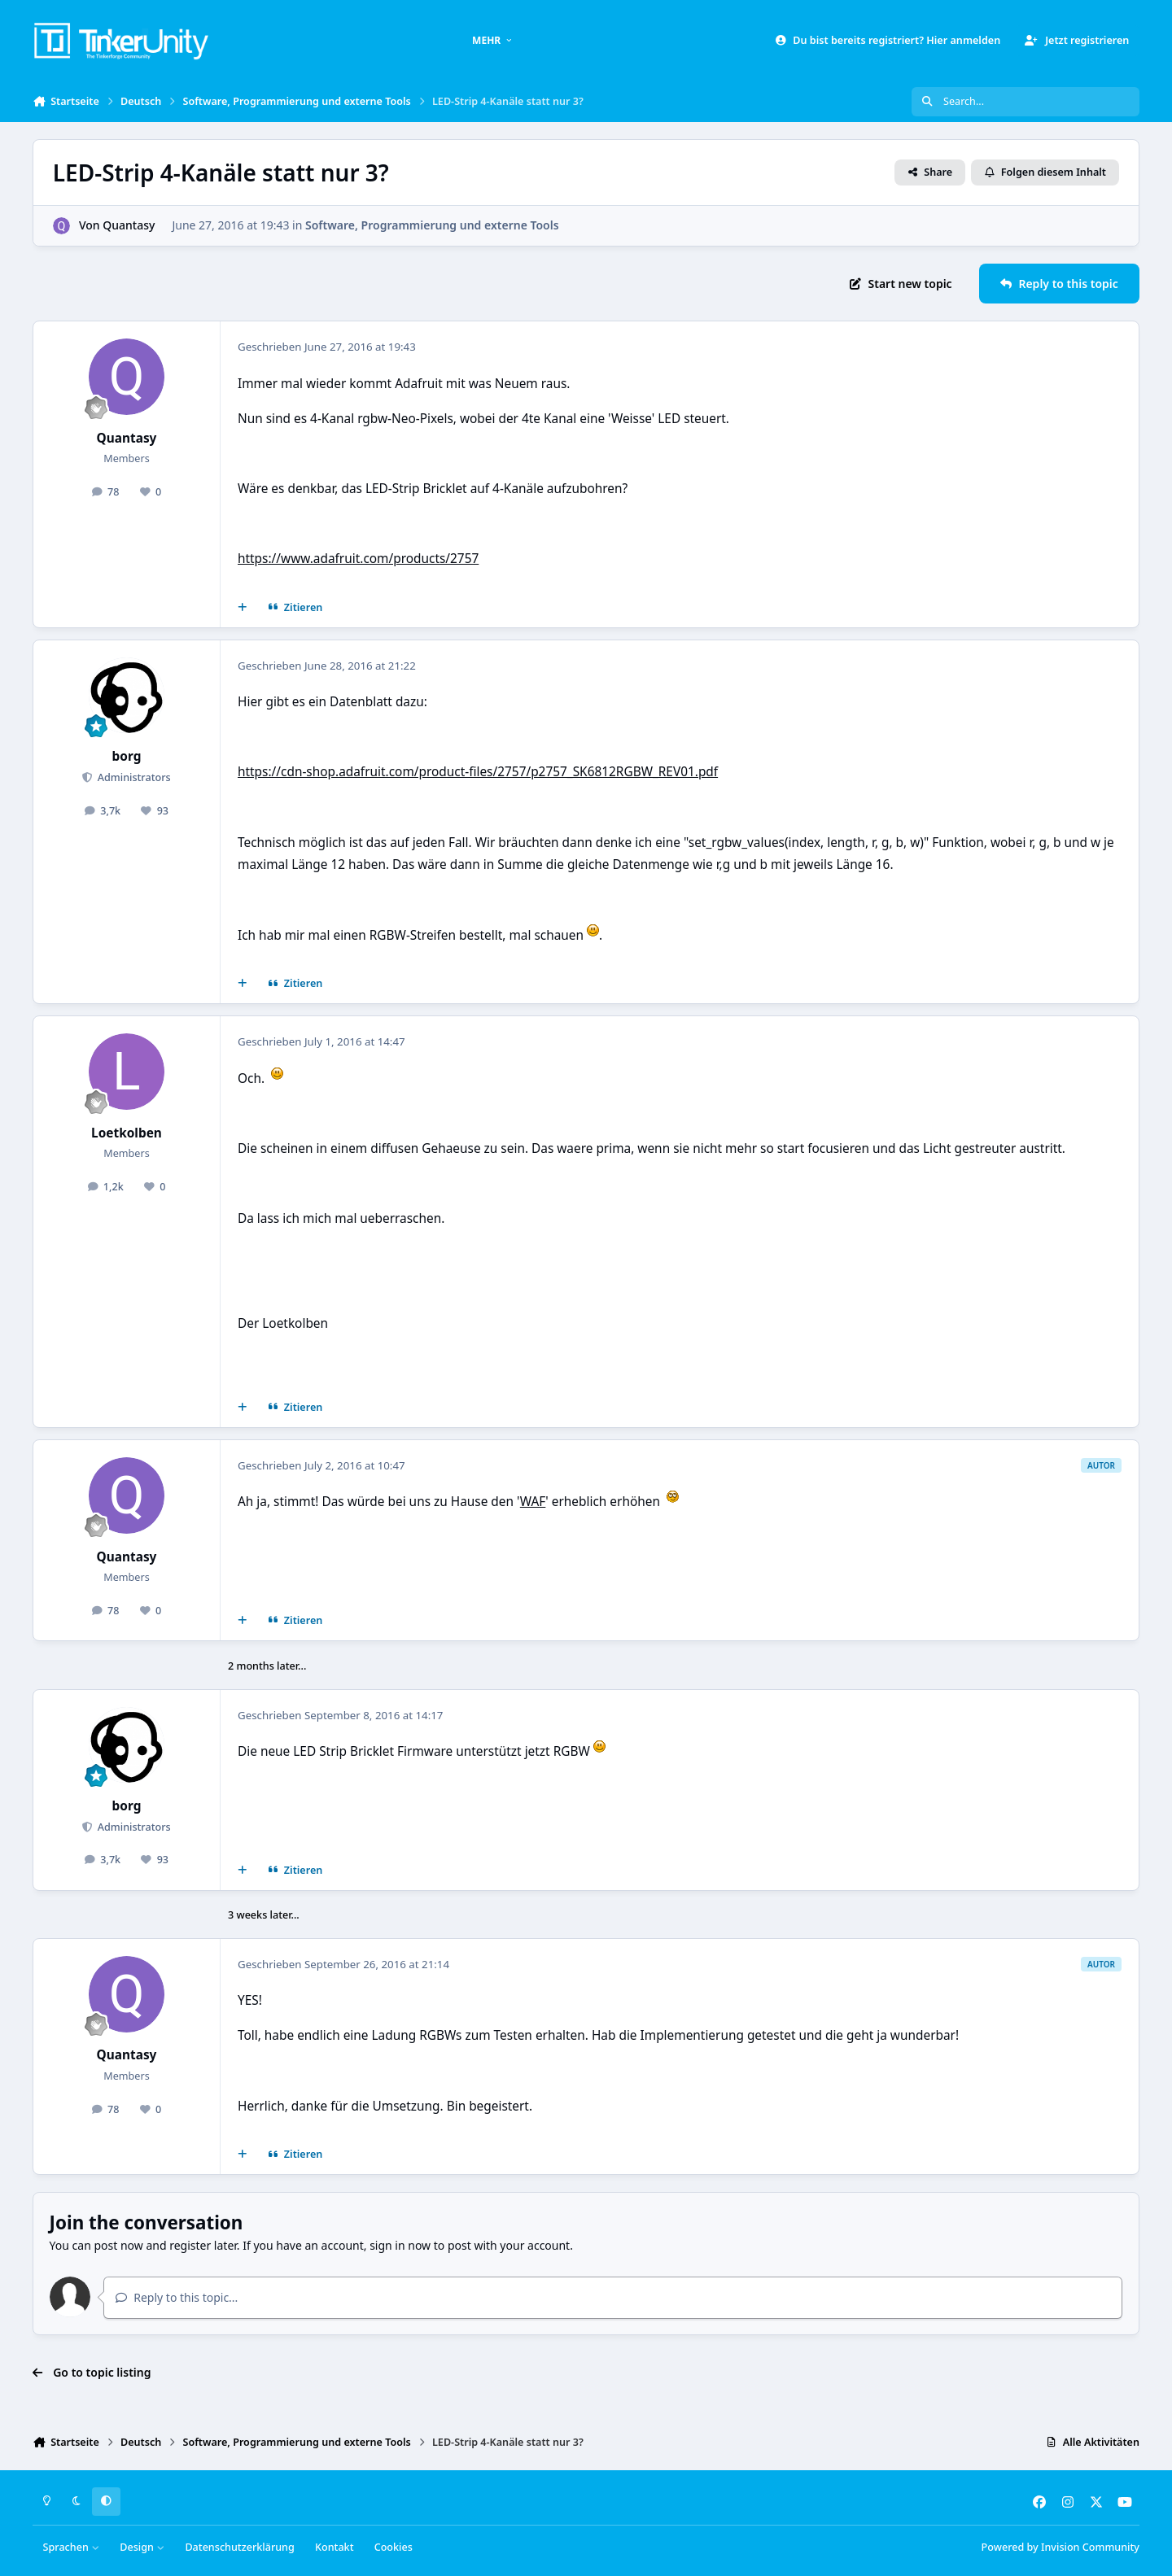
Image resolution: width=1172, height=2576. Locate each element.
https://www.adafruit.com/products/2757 (358, 558)
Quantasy (129, 225)
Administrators (132, 777)
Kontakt (334, 2547)
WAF (533, 1501)
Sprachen (71, 2547)
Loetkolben (126, 1133)
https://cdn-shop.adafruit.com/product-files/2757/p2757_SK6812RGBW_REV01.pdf (478, 771)
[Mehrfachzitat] (242, 608)
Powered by (1060, 2547)
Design (142, 2547)
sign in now (400, 2245)
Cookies (393, 2547)
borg (127, 756)
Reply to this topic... (177, 2297)
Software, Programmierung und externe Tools (432, 225)
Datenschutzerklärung (239, 2547)
